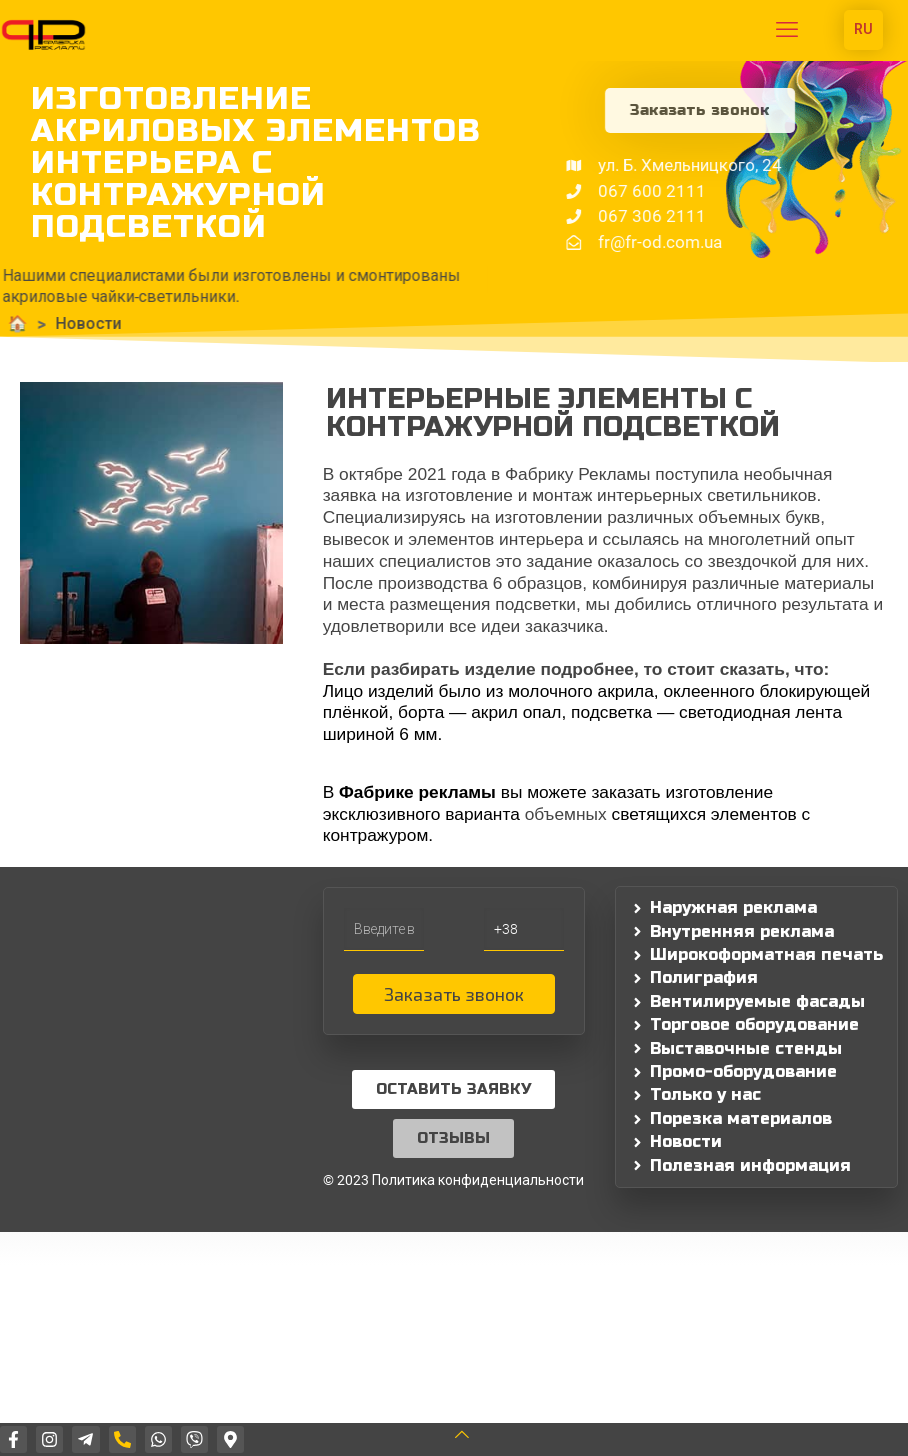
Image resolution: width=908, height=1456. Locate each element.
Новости (47, 323)
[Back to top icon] (474, 1434)
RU (863, 29)
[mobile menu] (787, 30)
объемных (568, 814)
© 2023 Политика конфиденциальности (453, 1180)
